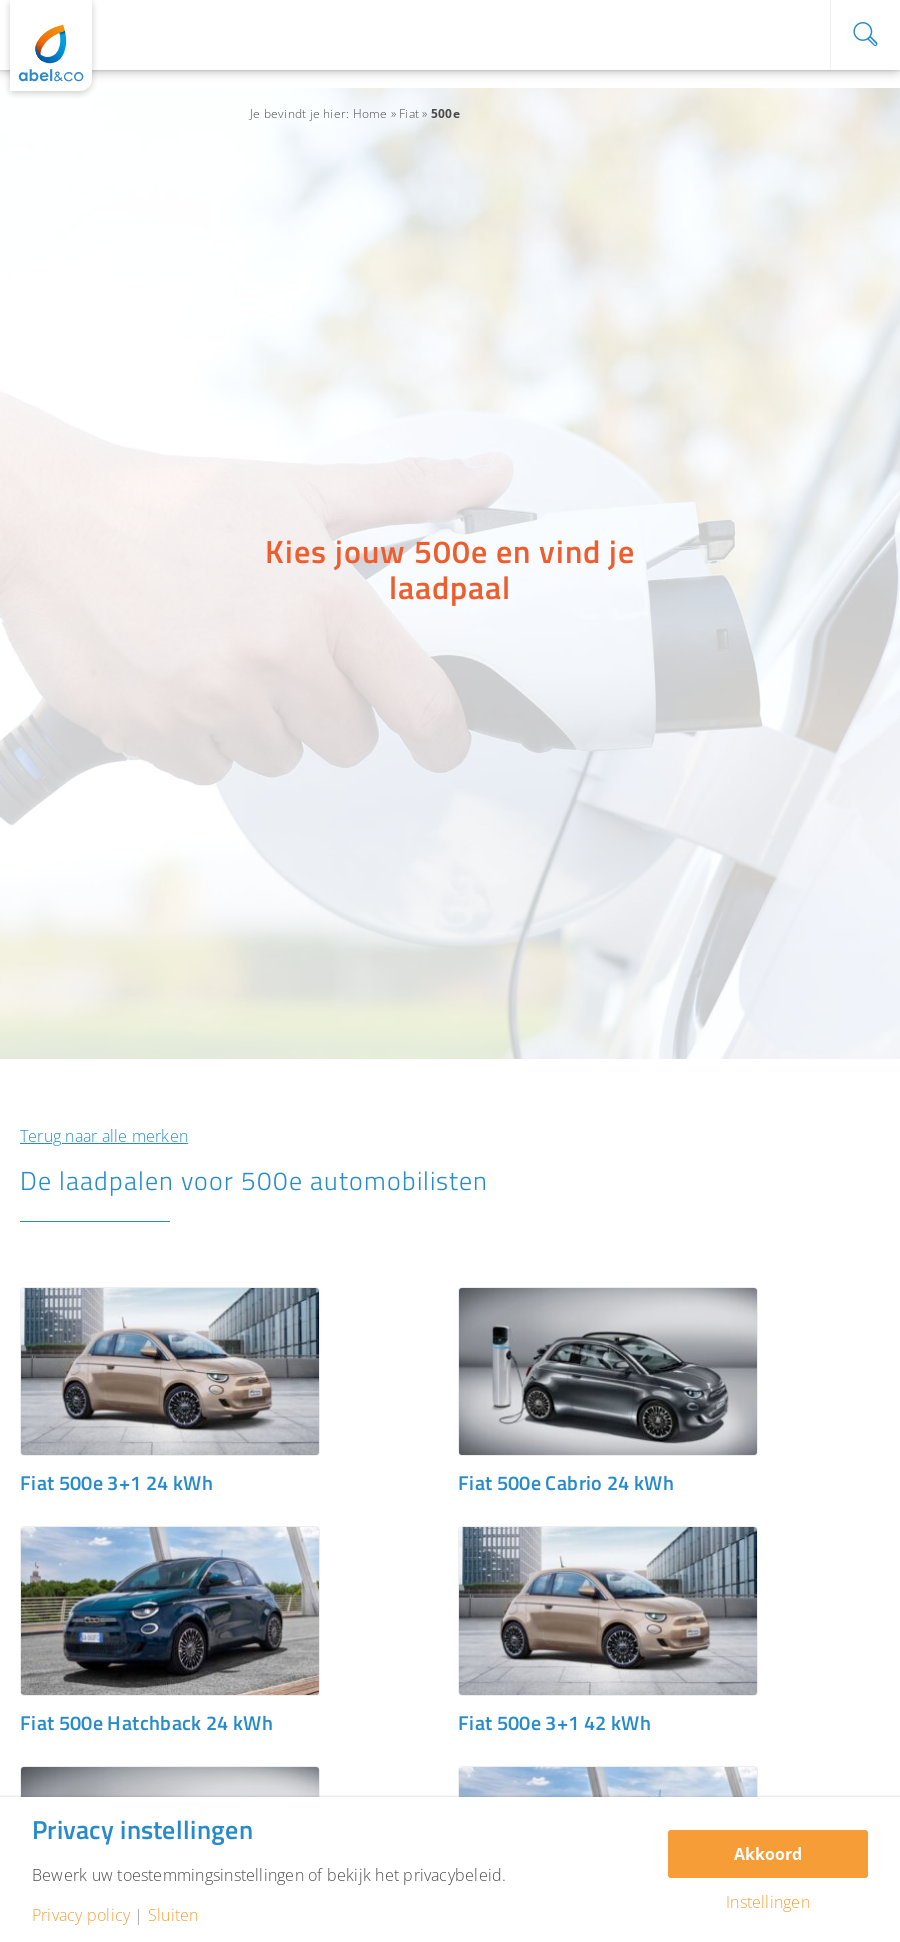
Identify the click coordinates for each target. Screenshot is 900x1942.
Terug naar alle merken (104, 1136)
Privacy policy (81, 1915)
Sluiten (173, 1915)
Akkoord (768, 1854)
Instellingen (768, 1902)
